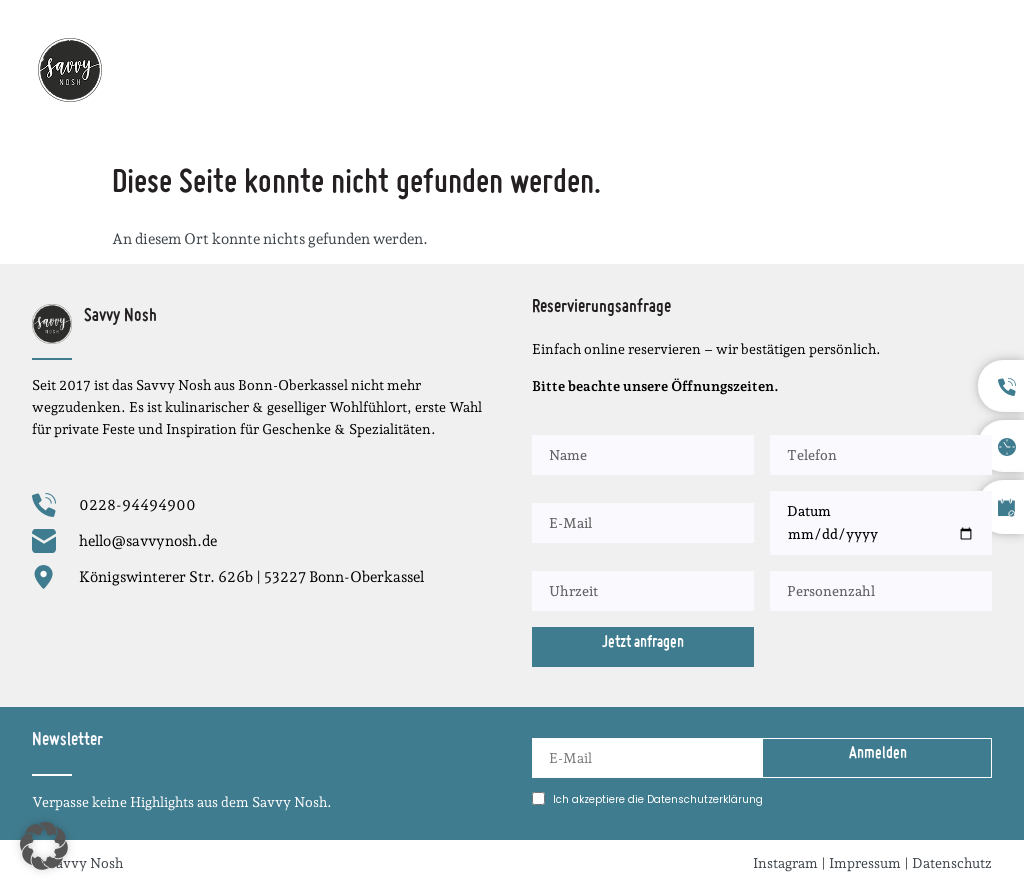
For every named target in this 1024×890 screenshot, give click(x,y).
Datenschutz (952, 863)
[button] (977, 70)
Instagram (785, 863)
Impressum (865, 863)
